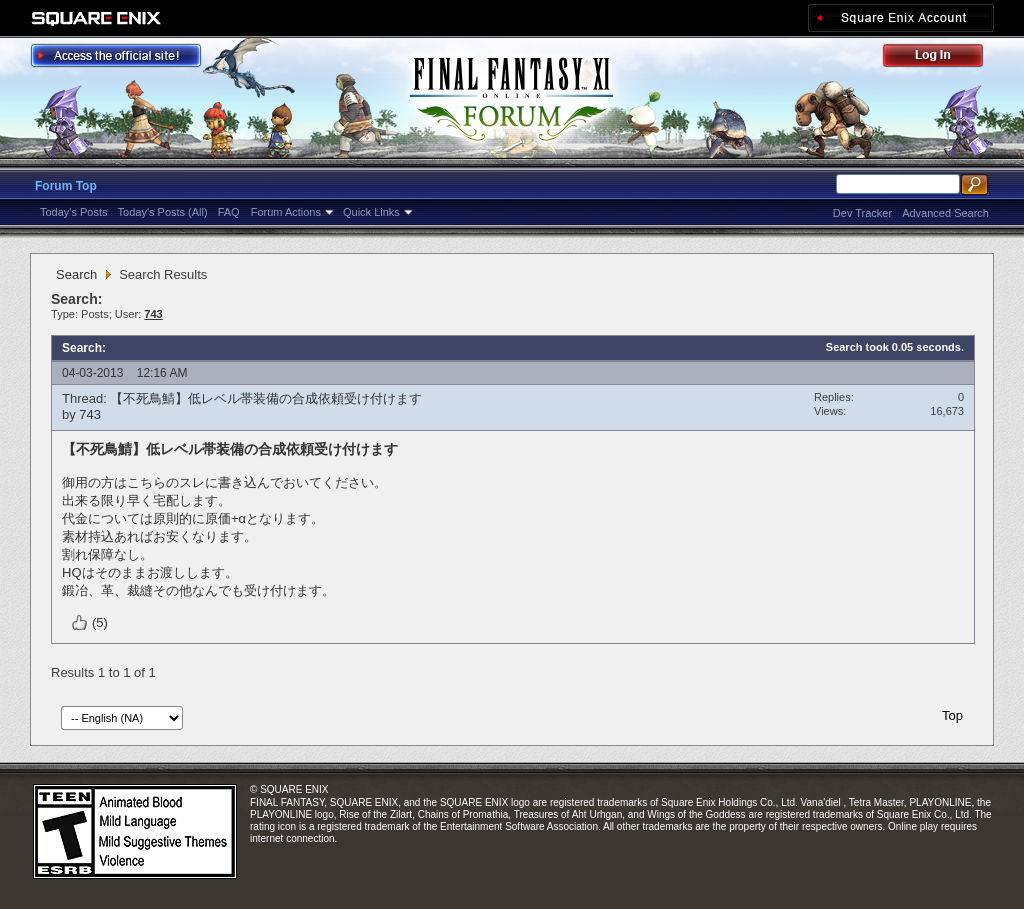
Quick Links (371, 212)
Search (76, 274)
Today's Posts (74, 212)
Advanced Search (945, 213)
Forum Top (66, 186)
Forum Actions (286, 212)
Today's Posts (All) (163, 212)
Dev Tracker (862, 213)
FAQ (229, 212)
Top (952, 715)
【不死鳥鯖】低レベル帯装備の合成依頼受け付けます (266, 398)
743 (90, 414)
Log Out (943, 58)
